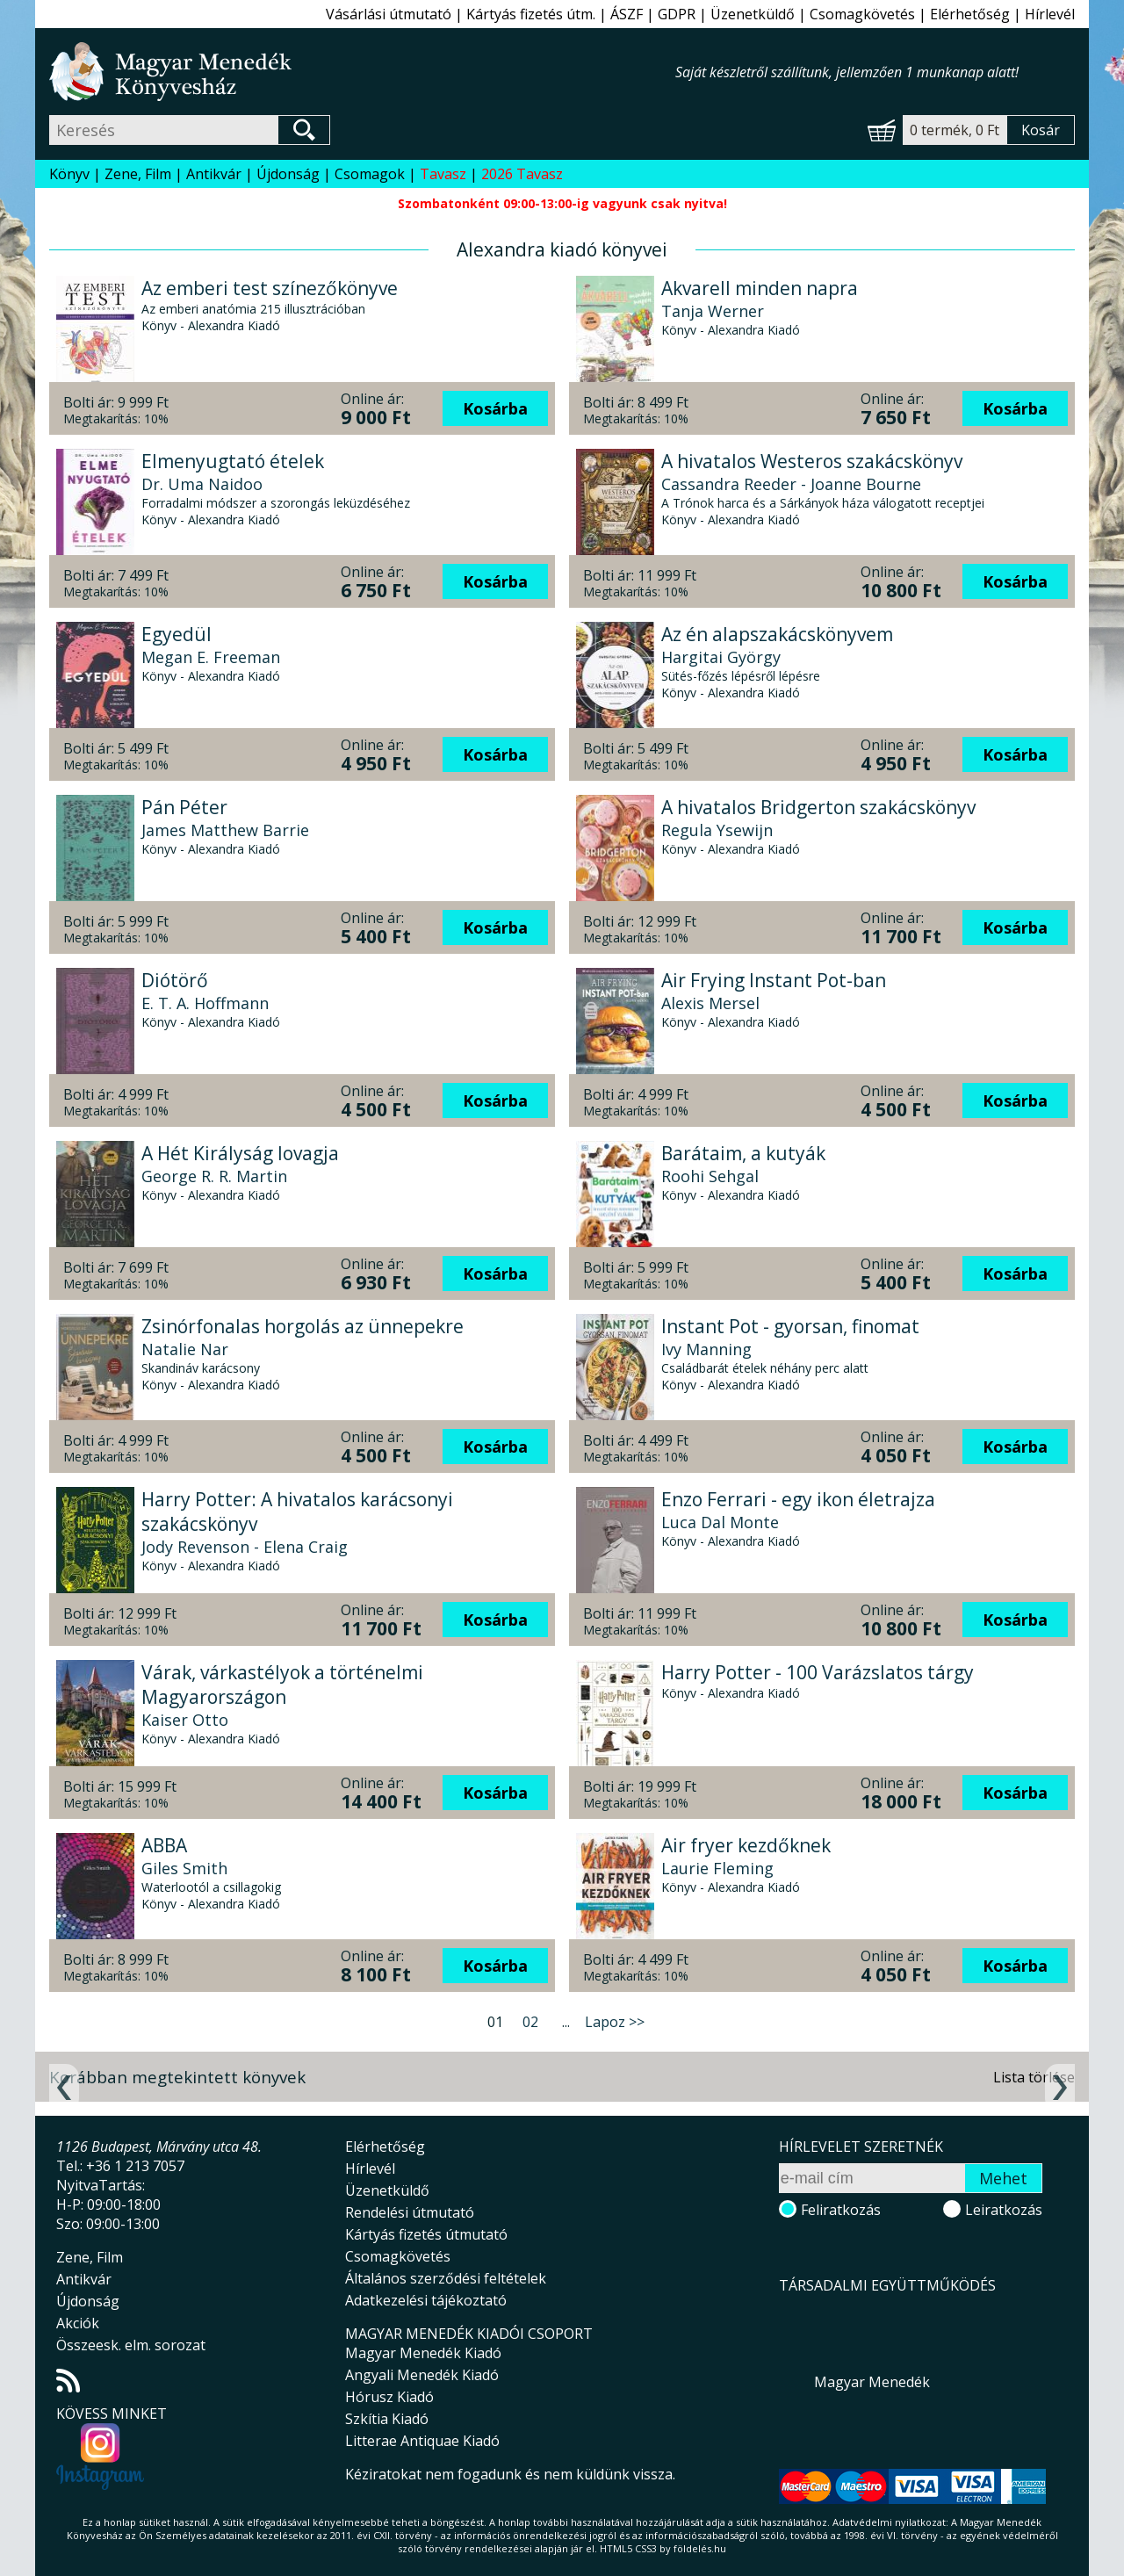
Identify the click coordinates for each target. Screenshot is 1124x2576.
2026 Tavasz (522, 174)
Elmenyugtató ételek (232, 461)
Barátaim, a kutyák (743, 1153)
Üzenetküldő (752, 14)
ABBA (164, 1845)
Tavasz (443, 174)
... (566, 2021)
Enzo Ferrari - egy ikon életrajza (798, 1499)
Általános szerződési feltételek (445, 2278)
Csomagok (370, 174)
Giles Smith (184, 1868)
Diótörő (174, 980)
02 (530, 2021)
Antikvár (213, 174)
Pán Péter (184, 807)
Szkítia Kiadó (387, 2418)
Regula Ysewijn (717, 830)
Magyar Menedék (872, 2382)
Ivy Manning (706, 1349)
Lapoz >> (615, 2021)
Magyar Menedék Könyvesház (362, 71)
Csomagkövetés (862, 14)
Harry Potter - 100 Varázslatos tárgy (817, 1672)
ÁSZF (626, 14)
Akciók (77, 2323)
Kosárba (495, 408)
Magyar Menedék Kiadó (423, 2353)
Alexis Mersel (710, 1003)
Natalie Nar (184, 1349)
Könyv (69, 174)
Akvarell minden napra (759, 288)
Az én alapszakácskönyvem (777, 634)
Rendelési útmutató (409, 2212)
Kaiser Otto (184, 1719)
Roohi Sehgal (710, 1176)
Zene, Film (137, 174)
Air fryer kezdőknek (746, 1845)
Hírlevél (1050, 14)
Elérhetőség (970, 14)
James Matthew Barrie (225, 830)
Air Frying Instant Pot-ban (773, 980)
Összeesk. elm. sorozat (130, 2345)
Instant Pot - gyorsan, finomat (790, 1326)
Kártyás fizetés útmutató (426, 2234)
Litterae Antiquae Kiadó (422, 2440)
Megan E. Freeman (210, 656)
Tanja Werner (712, 310)
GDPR (676, 14)
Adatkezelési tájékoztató (426, 2300)
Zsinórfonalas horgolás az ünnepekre (302, 1326)
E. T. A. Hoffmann (205, 1003)
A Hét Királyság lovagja (240, 1153)
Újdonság (288, 174)
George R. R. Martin (214, 1176)
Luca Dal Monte (720, 1522)
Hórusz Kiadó (389, 2396)
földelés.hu (700, 2548)
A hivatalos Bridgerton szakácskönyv (818, 807)
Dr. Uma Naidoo (202, 483)
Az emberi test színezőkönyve (269, 288)
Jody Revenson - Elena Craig (244, 1546)
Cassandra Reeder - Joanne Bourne (791, 483)
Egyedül (176, 634)
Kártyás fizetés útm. (530, 14)
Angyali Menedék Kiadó (422, 2375)
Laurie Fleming (717, 1868)
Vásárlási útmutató (388, 14)
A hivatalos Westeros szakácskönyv (811, 461)
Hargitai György (721, 656)
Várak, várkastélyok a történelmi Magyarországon (282, 1684)
